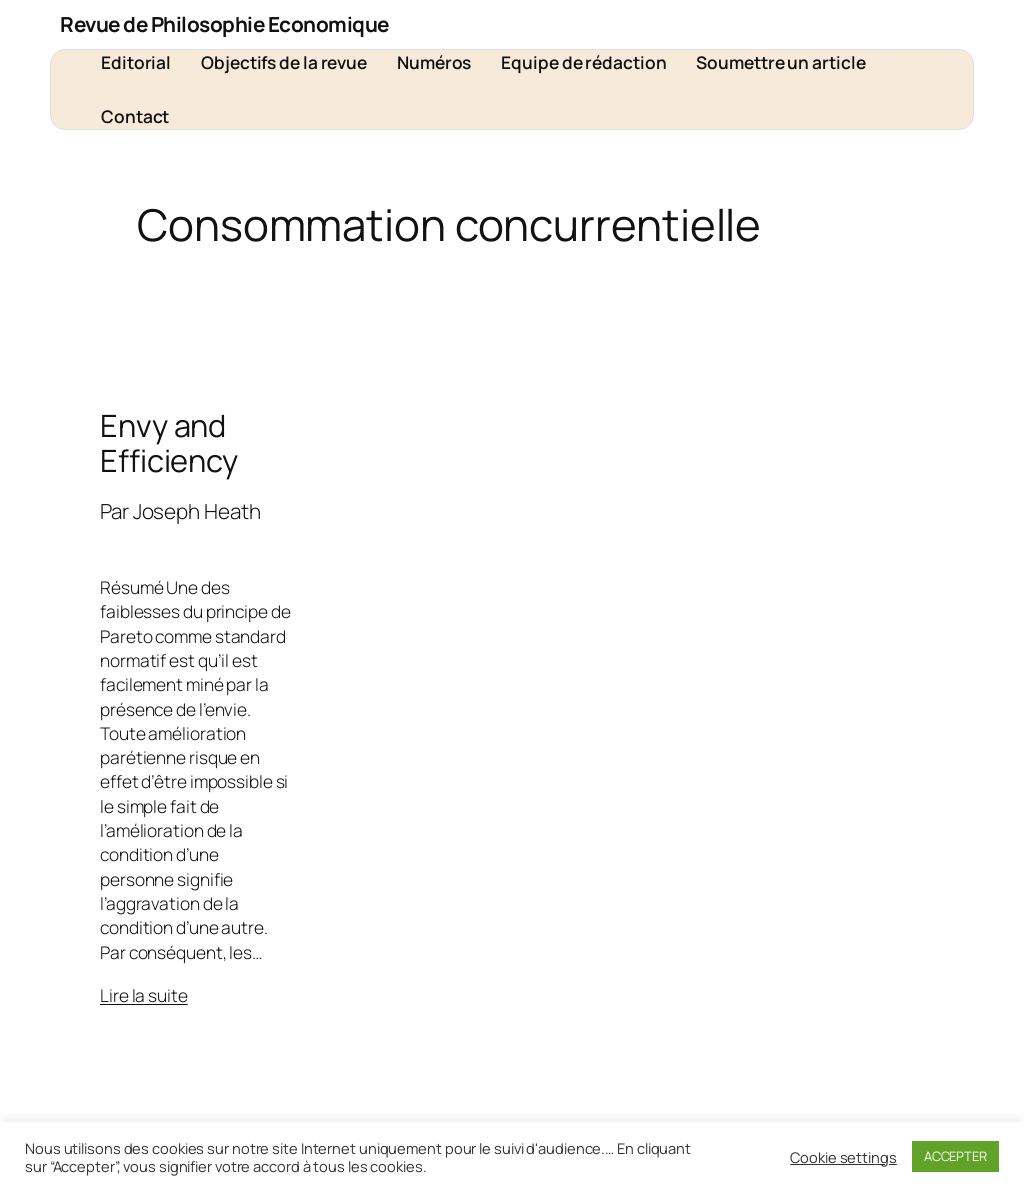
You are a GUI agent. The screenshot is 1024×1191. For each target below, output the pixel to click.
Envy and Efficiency (169, 442)
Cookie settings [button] (843, 1157)
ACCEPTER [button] (955, 1156)
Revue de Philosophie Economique (224, 24)
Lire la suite (144, 995)
